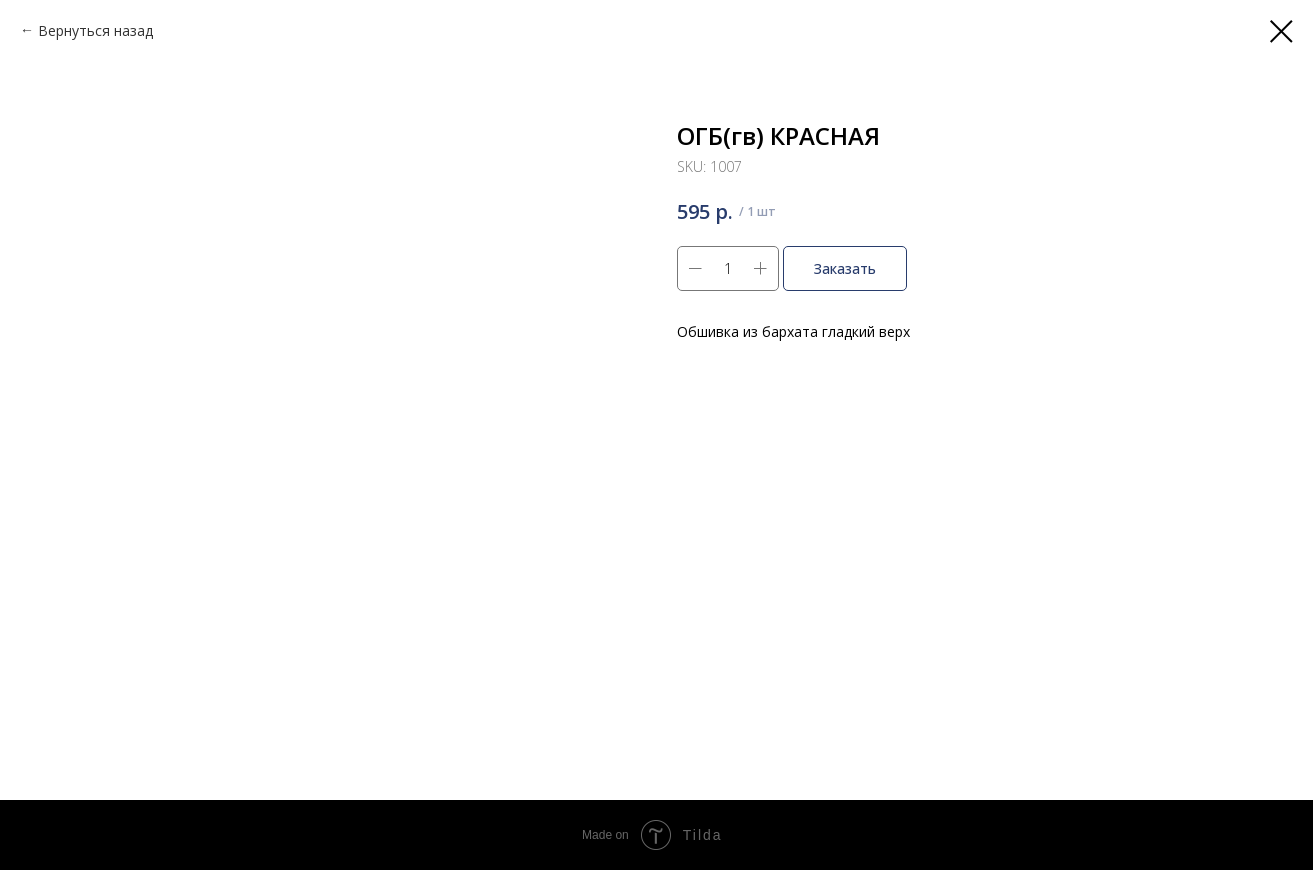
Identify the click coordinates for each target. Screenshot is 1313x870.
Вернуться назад (95, 30)
